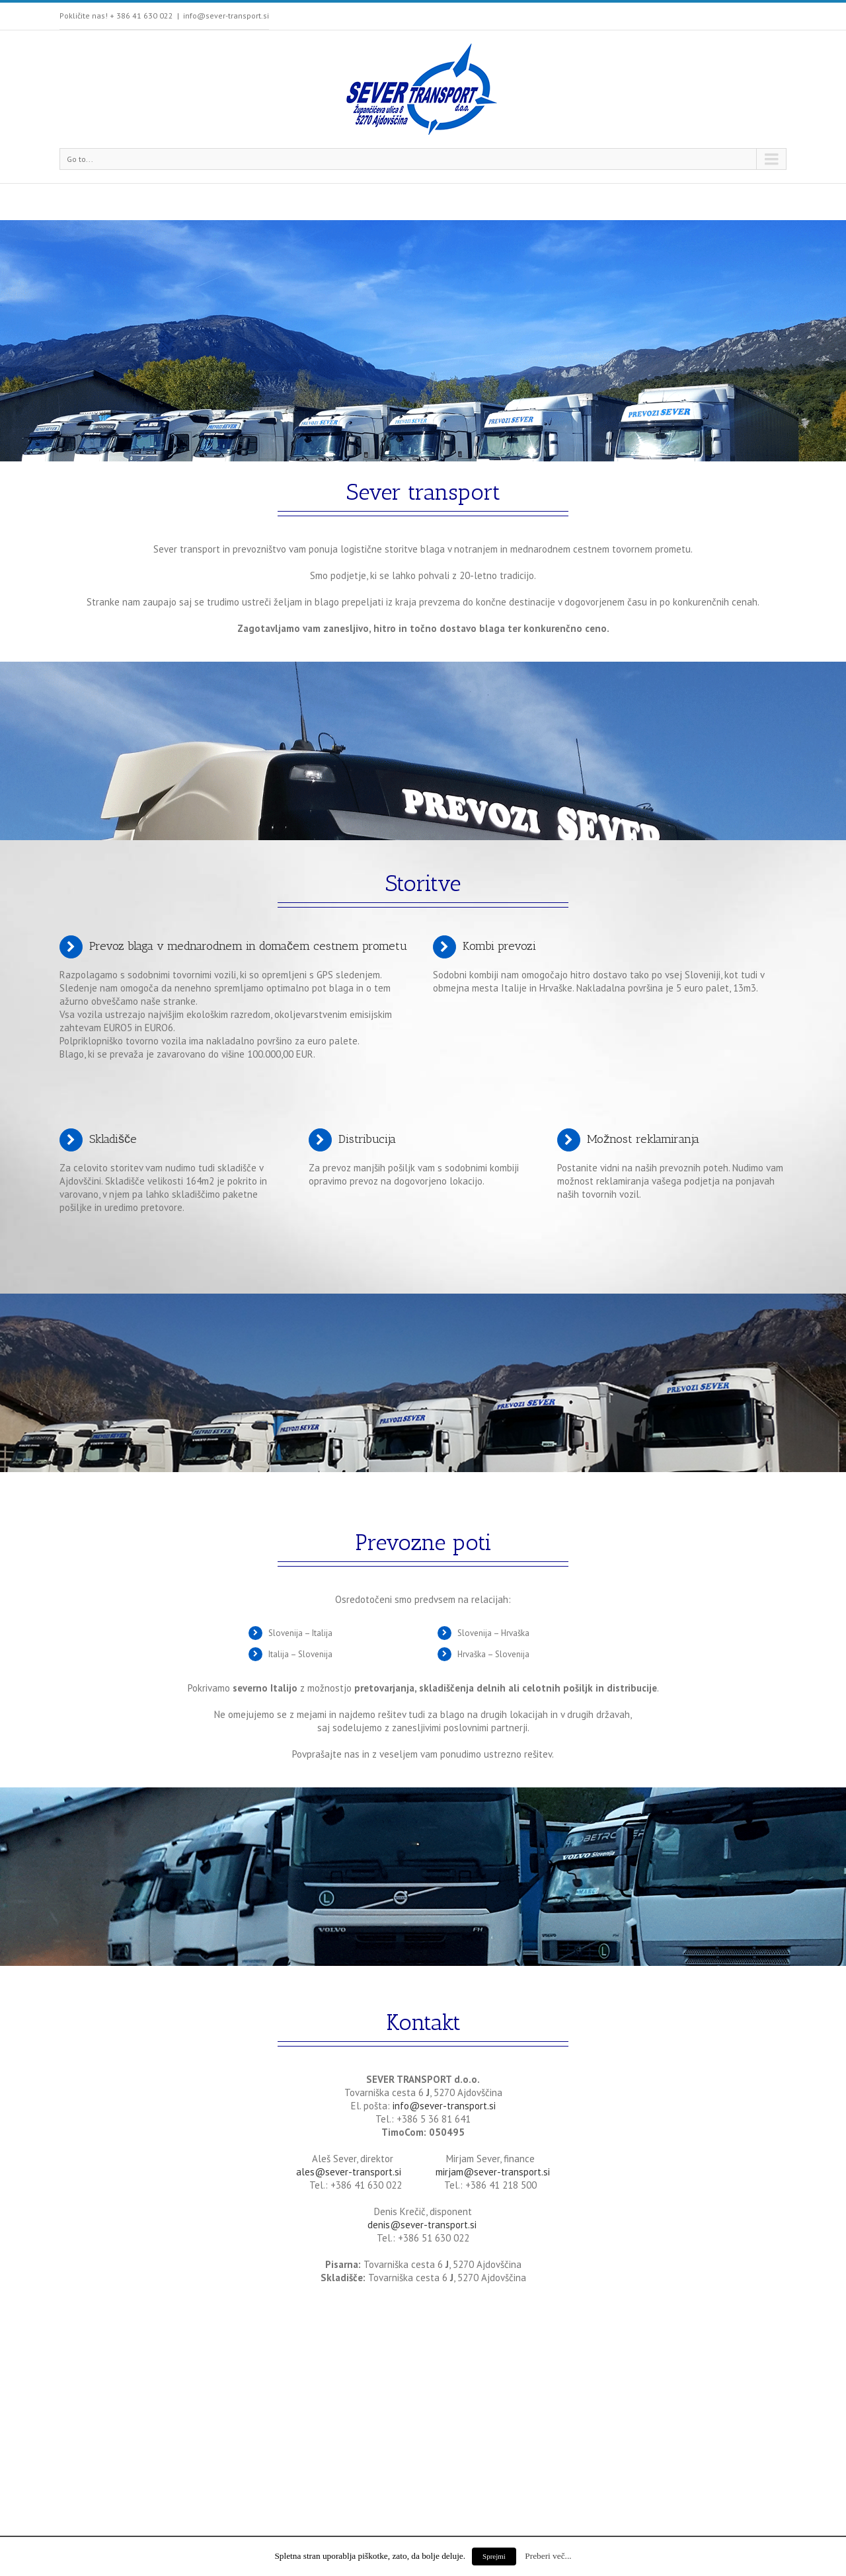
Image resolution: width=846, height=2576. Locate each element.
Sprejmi (494, 2556)
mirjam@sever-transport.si (493, 2172)
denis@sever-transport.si (423, 2224)
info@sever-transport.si (226, 15)
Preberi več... (548, 2556)
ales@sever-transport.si (348, 2172)
